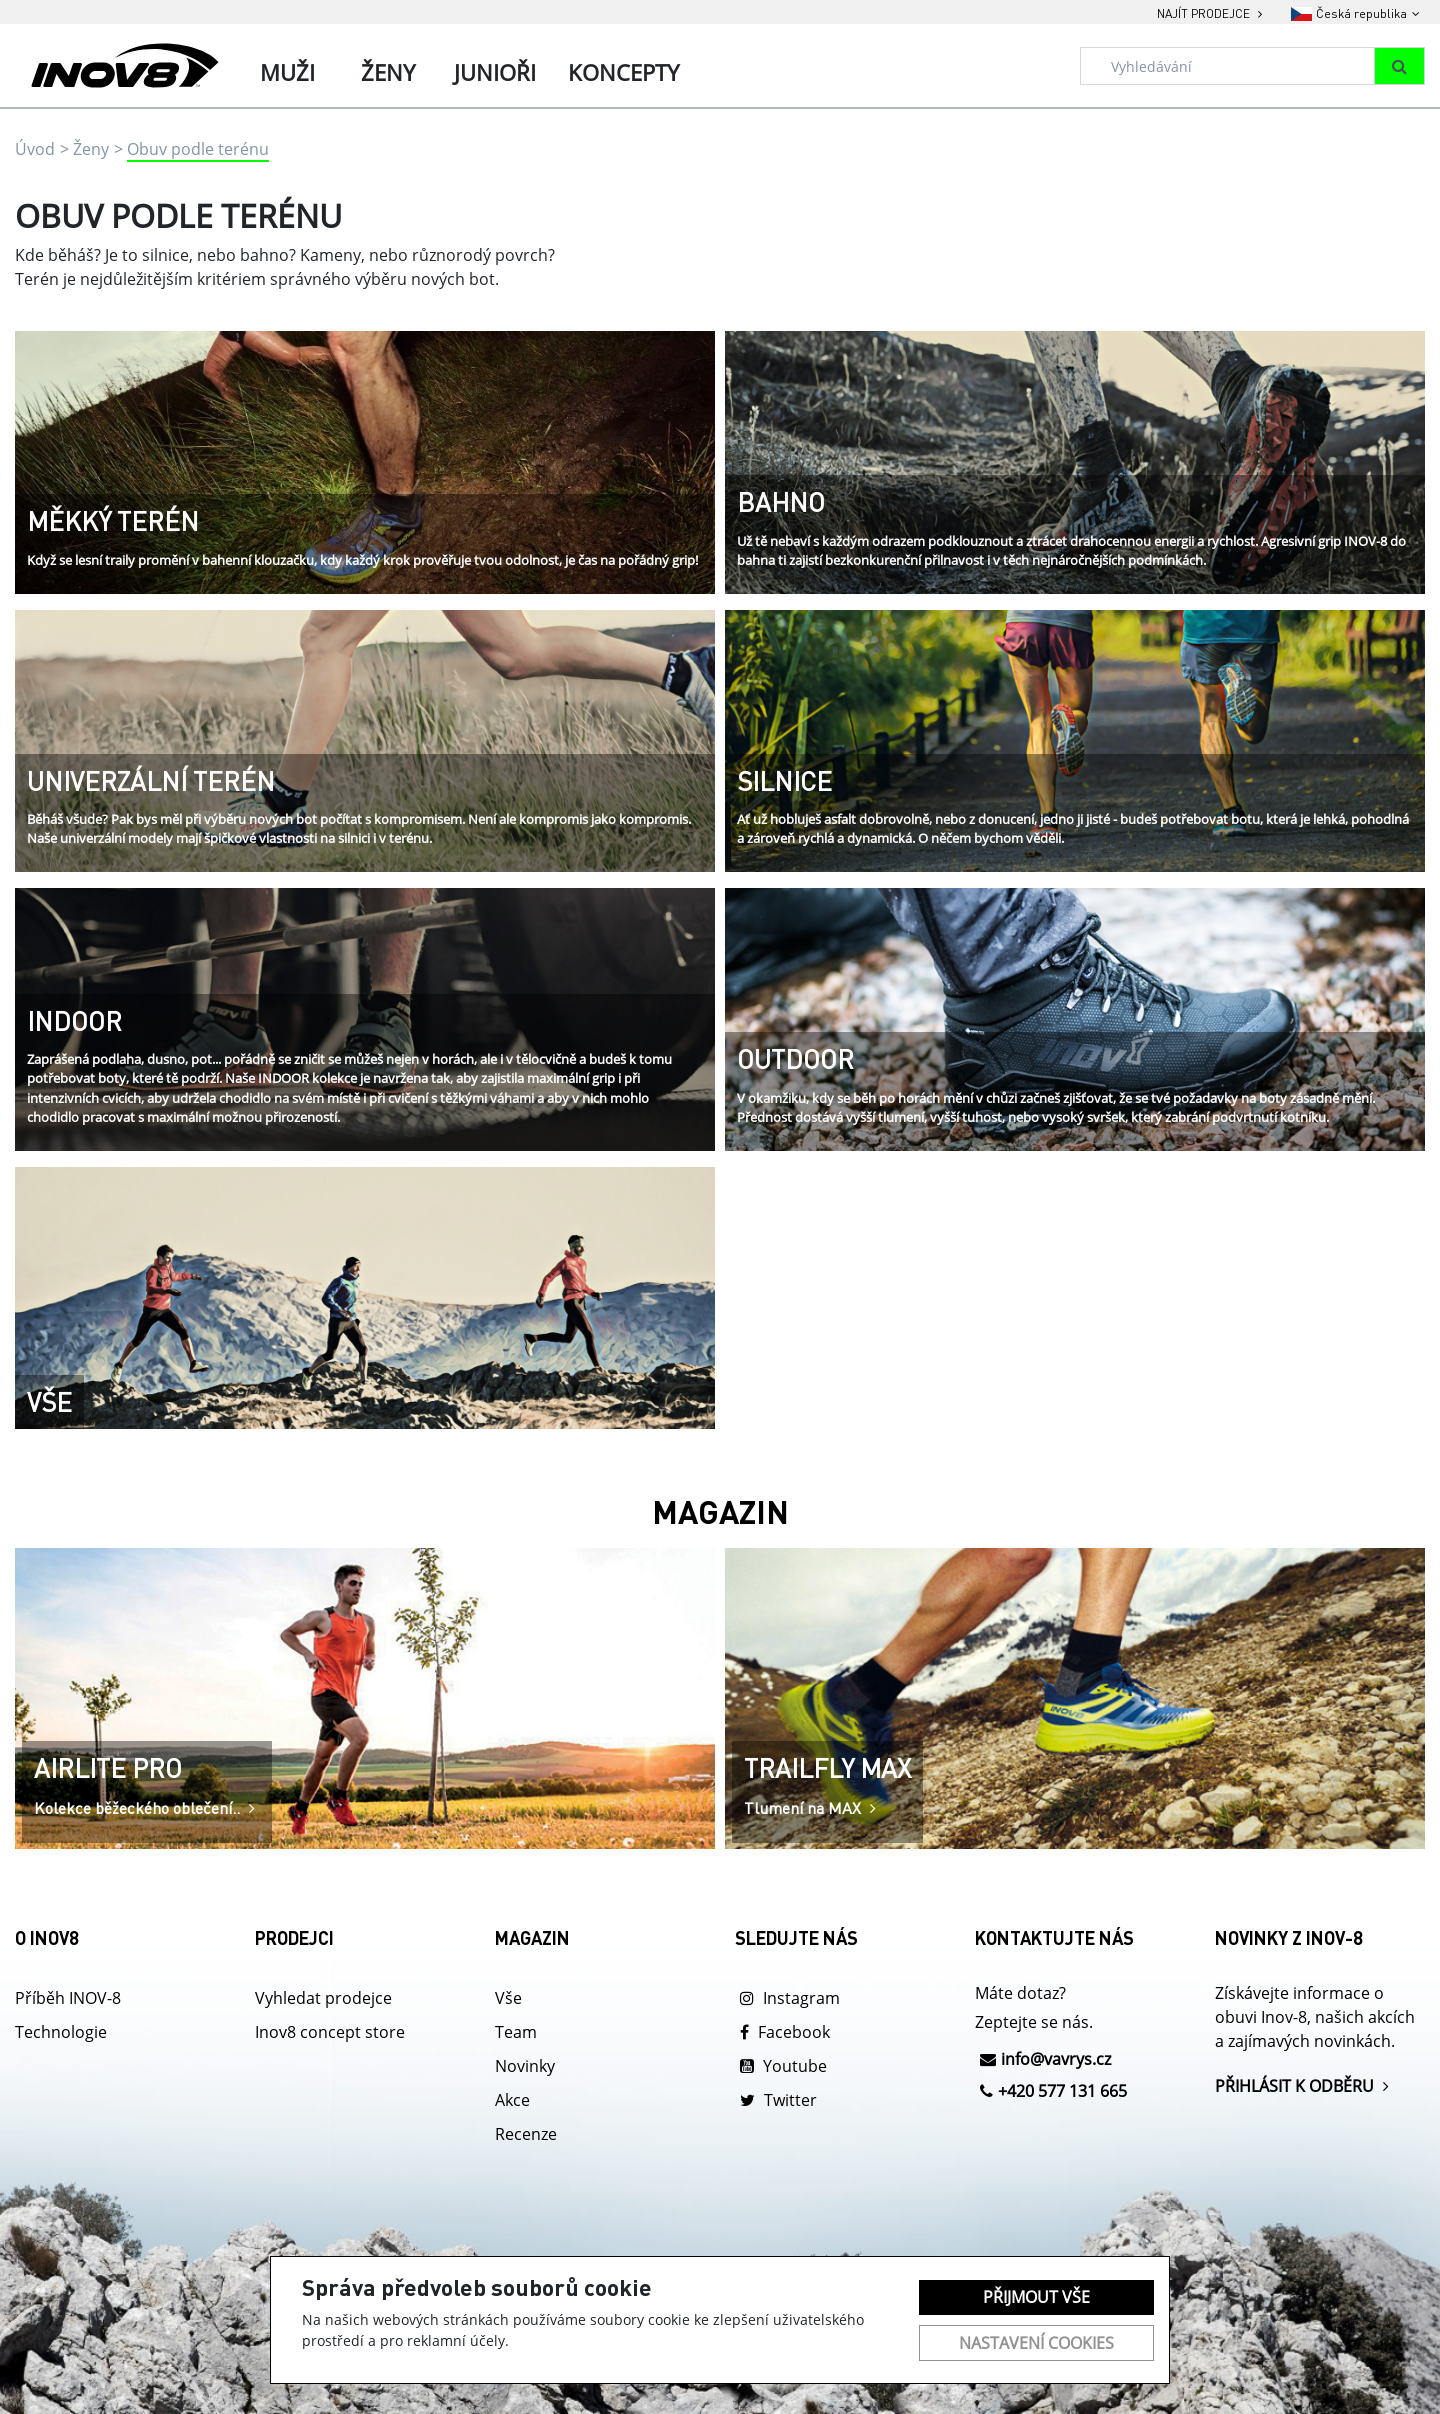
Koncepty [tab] (623, 72)
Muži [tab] (287, 72)
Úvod (35, 149)
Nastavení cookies (1036, 2343)
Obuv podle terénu (198, 149)
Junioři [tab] (495, 72)
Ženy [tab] (388, 72)
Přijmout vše (1036, 2297)
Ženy (91, 149)
